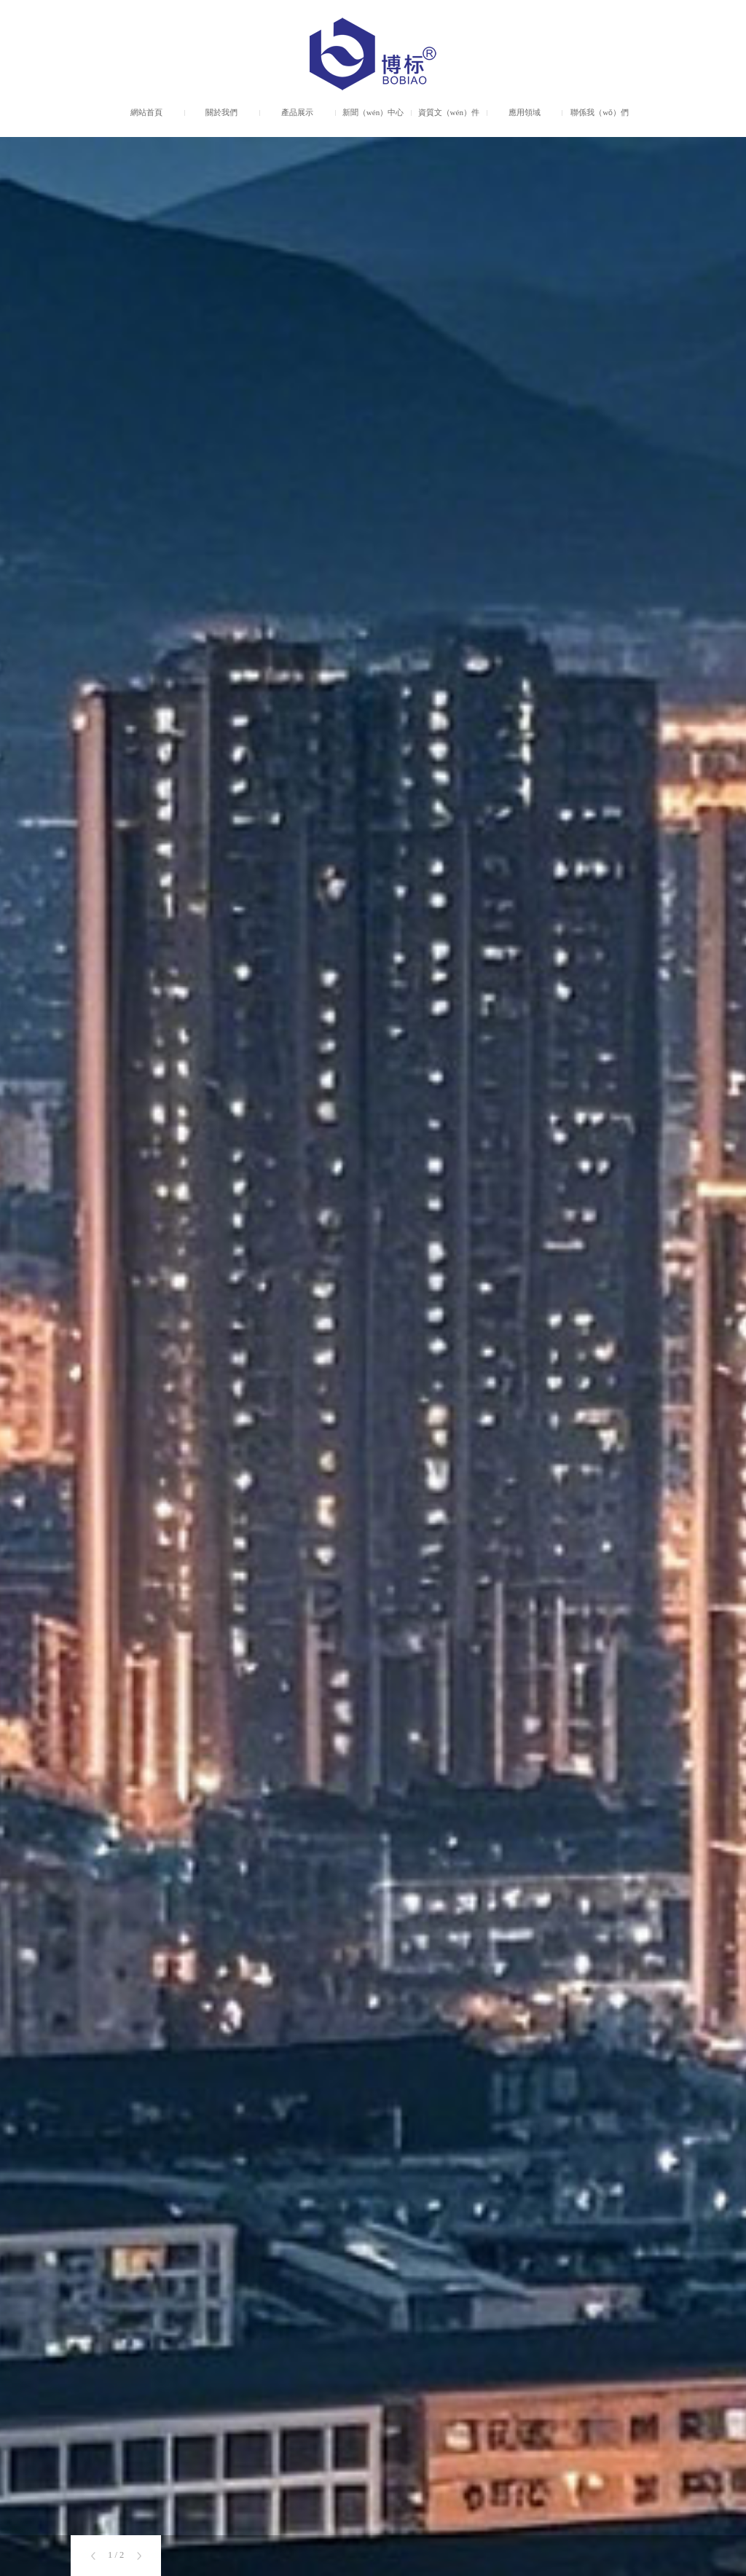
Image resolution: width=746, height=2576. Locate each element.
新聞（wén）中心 (373, 112)
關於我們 (221, 112)
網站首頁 (146, 112)
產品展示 (297, 112)
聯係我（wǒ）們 (599, 112)
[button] (93, 2556)
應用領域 (525, 112)
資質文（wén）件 (448, 112)
